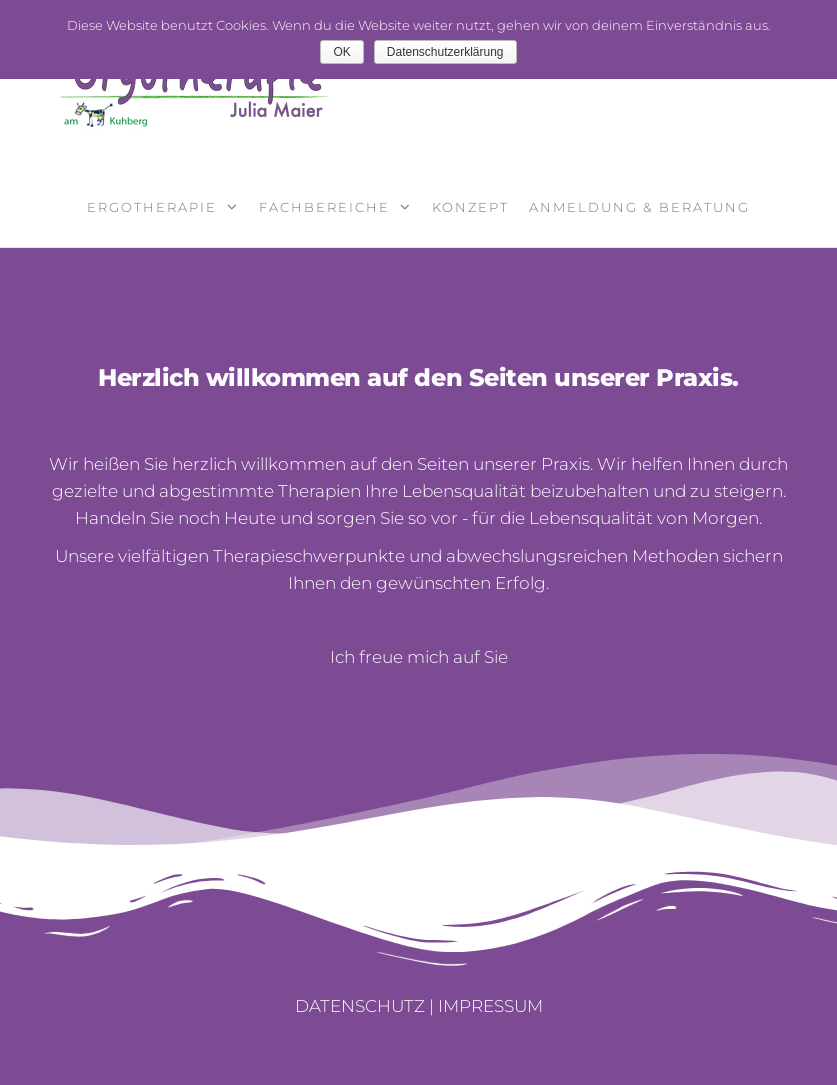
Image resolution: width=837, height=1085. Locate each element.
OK (341, 52)
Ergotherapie (152, 207)
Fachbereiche (324, 207)
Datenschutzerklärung (445, 52)
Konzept (470, 207)
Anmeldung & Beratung (639, 207)
